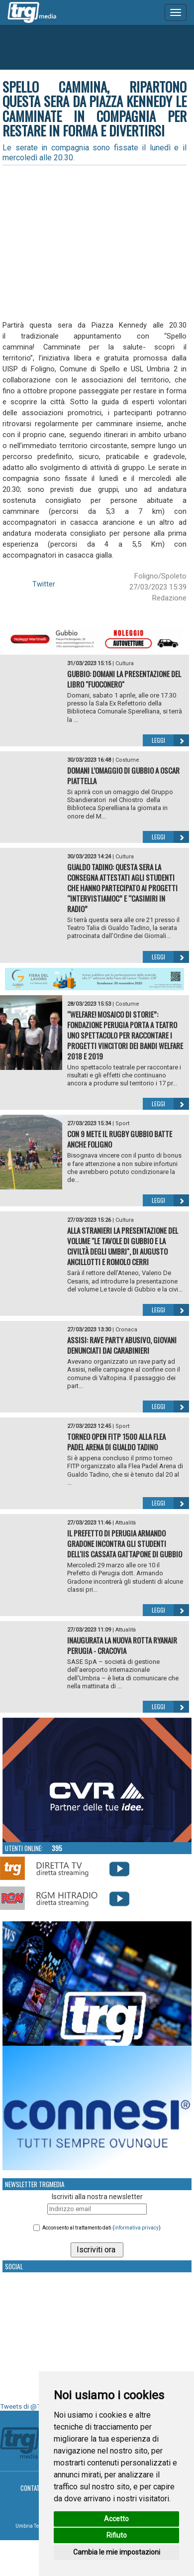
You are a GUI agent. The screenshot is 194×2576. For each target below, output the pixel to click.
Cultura (124, 663)
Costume (127, 760)
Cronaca (126, 1329)
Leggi (170, 740)
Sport (122, 1123)
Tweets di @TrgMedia (32, 2406)
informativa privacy (136, 2227)
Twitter (43, 584)
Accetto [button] (116, 2519)
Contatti (32, 2488)
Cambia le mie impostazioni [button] (116, 2552)
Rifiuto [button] (116, 2535)
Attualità (125, 1523)
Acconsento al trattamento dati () (101, 2227)
